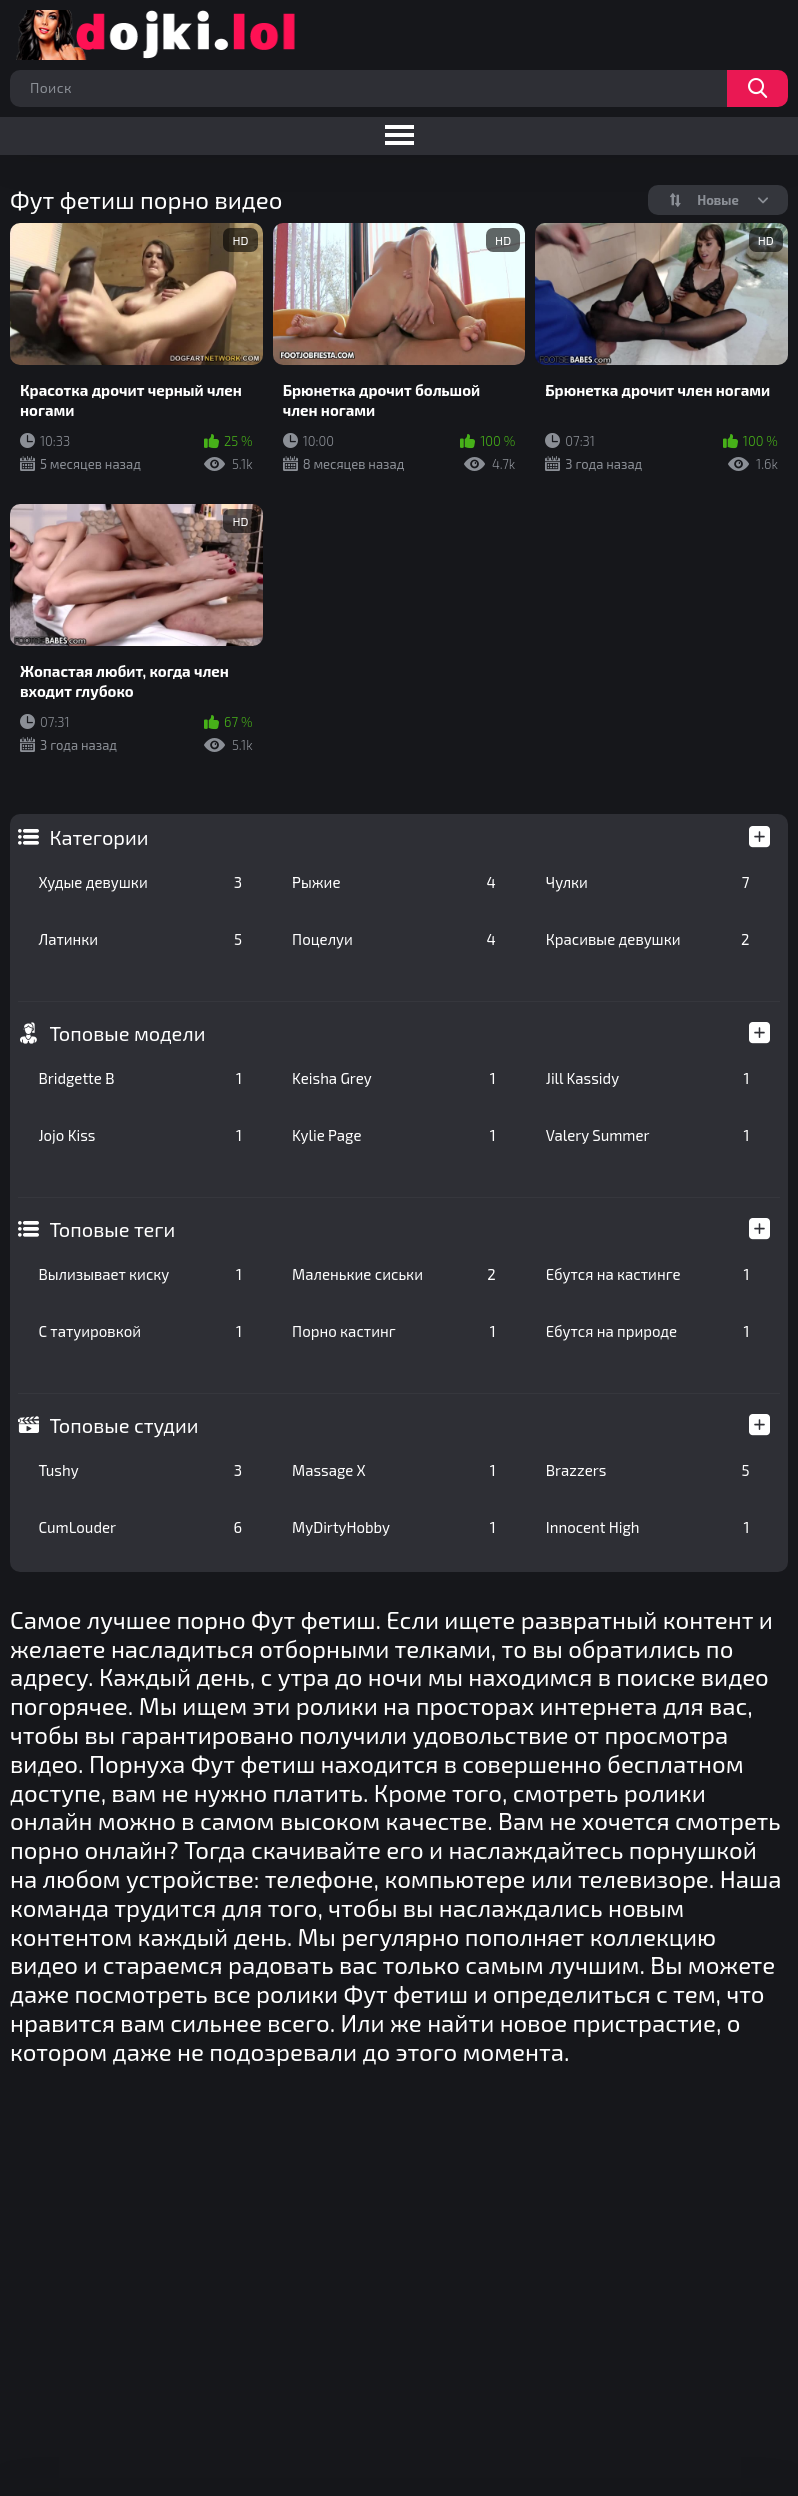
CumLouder (140, 1527)
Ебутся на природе (648, 1331)
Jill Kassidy (648, 1078)
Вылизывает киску (140, 1274)
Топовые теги (112, 1229)
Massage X (394, 1470)
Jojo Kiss (140, 1135)
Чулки (648, 882)
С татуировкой (140, 1331)
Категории (98, 837)
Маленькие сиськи (394, 1274)
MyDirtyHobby (394, 1527)
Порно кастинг (394, 1331)
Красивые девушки (648, 939)
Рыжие (394, 882)
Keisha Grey (394, 1078)
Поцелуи (394, 939)
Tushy (140, 1470)
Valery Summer (648, 1135)
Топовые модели (127, 1033)
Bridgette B (140, 1078)
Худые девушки (140, 882)
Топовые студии (123, 1425)
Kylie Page (394, 1135)
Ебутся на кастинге (648, 1274)
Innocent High (648, 1527)
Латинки (140, 939)
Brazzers (648, 1470)
